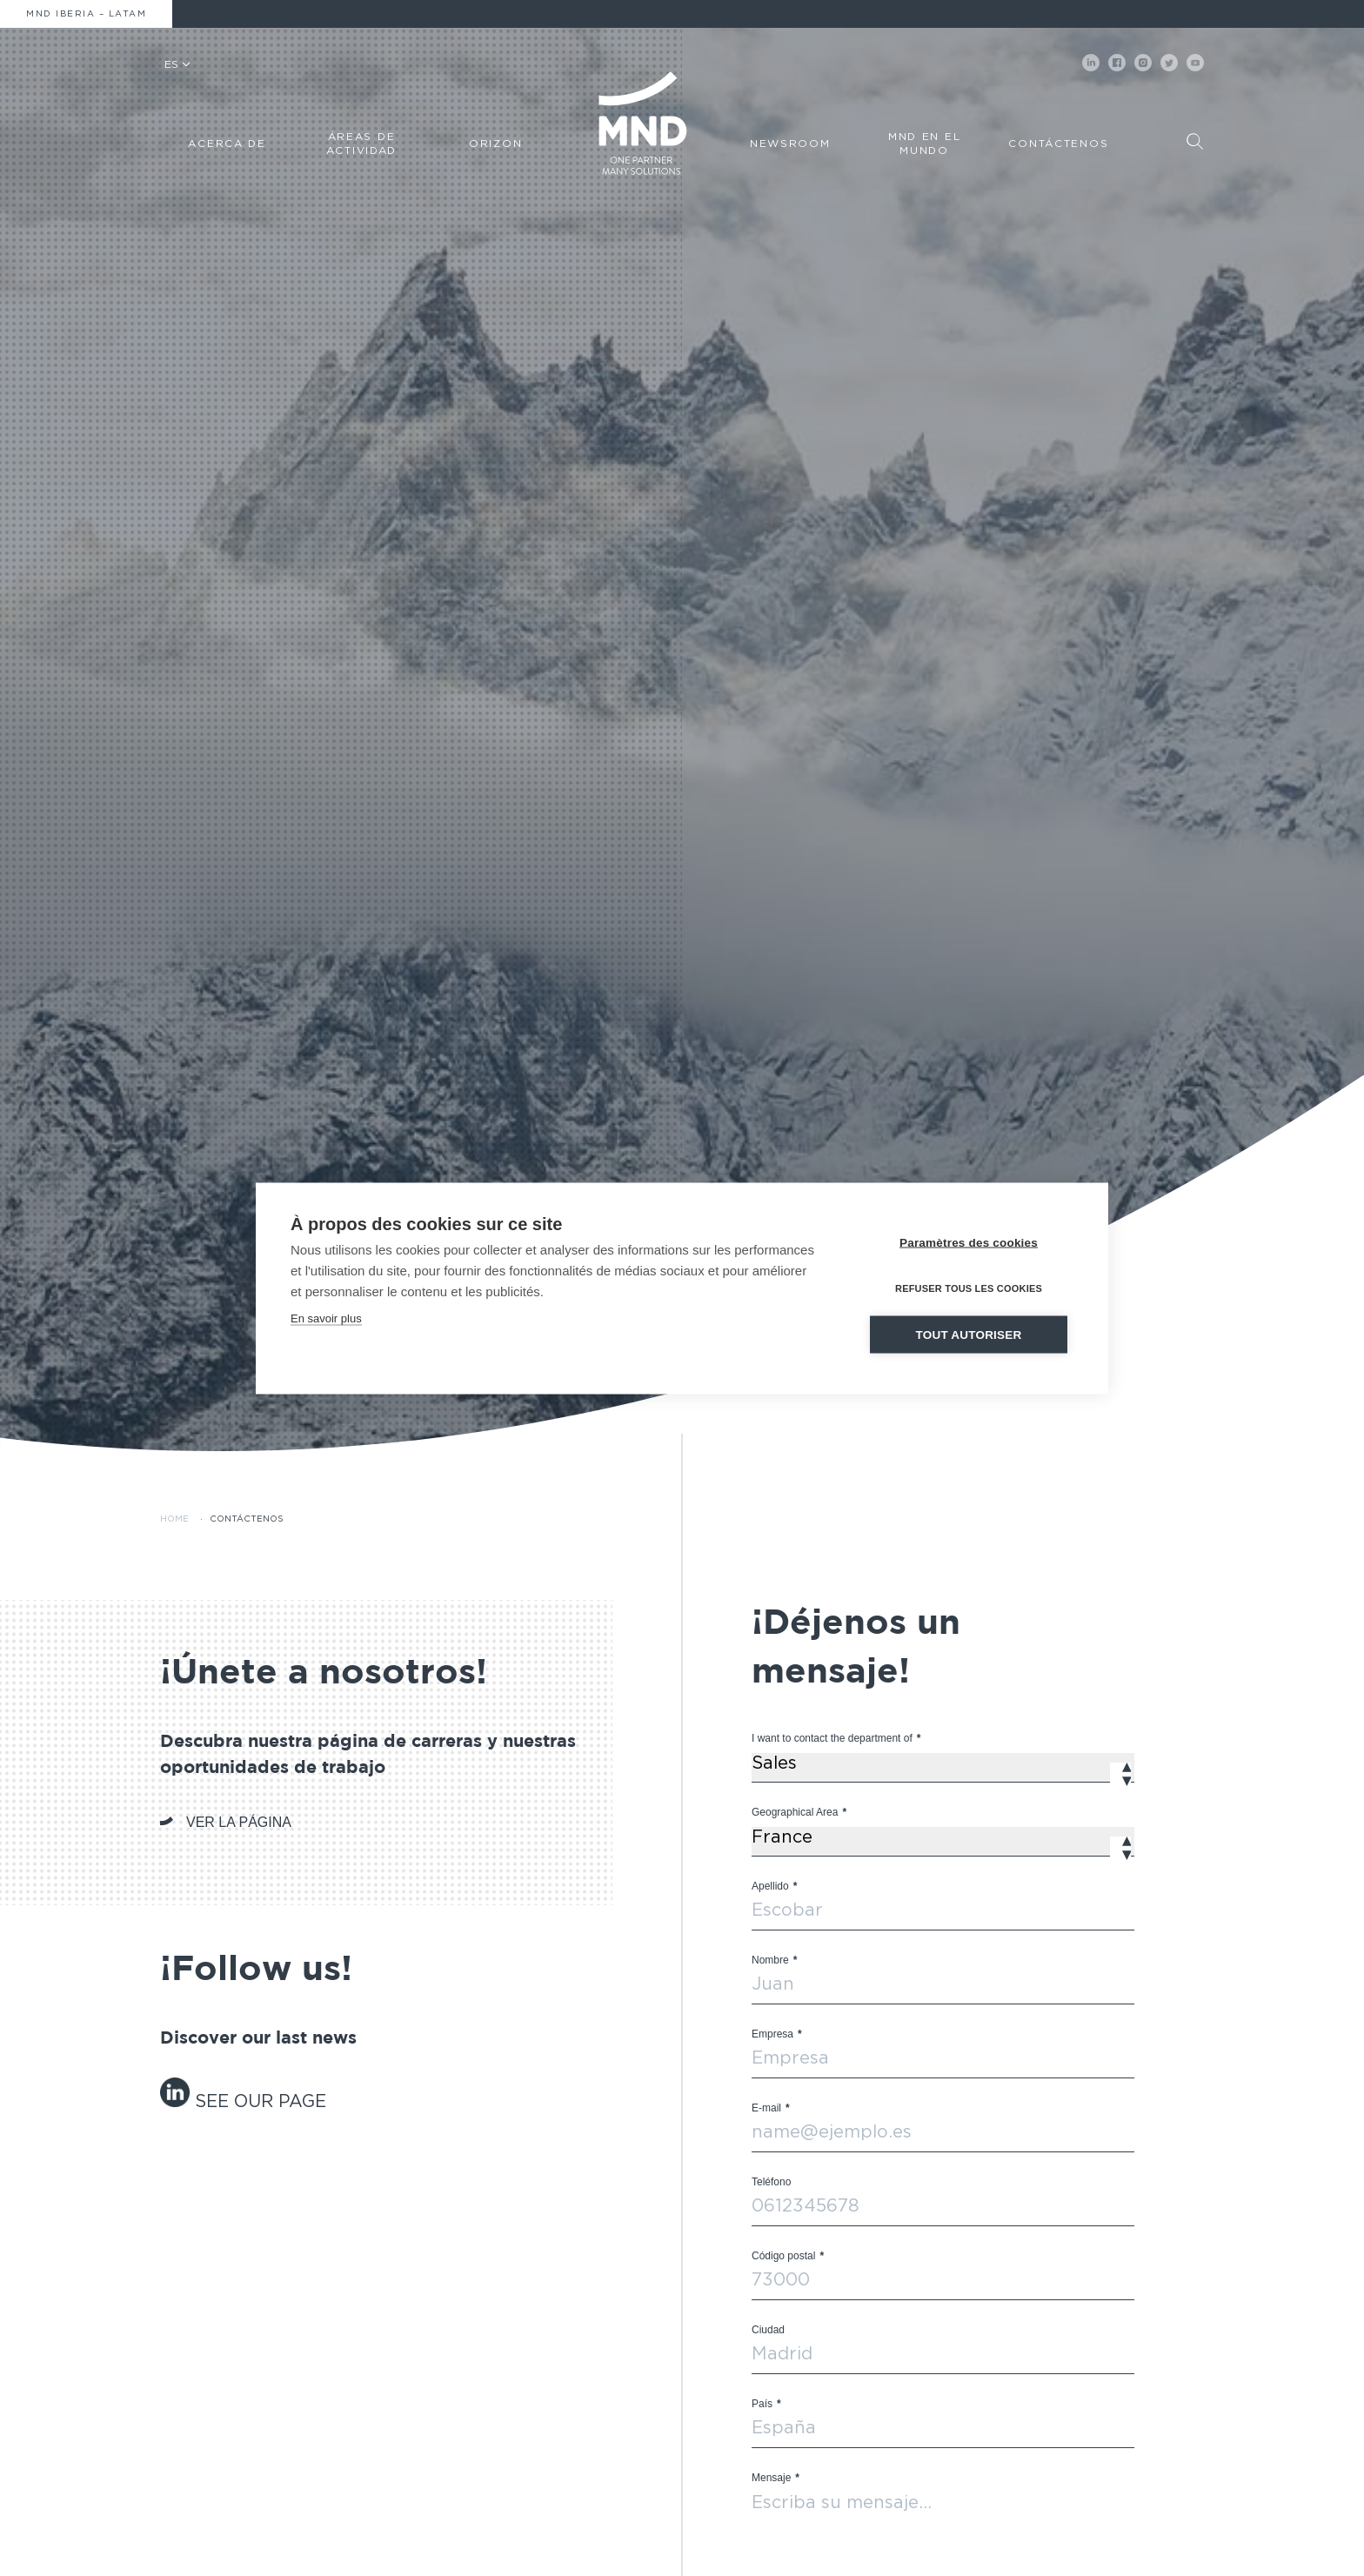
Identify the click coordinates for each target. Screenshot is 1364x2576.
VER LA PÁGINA (238, 1822)
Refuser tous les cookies (968, 1287)
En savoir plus (326, 1317)
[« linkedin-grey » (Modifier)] (177, 2102)
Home (174, 1519)
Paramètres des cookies (968, 1241)
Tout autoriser (969, 1334)
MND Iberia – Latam (86, 14)
